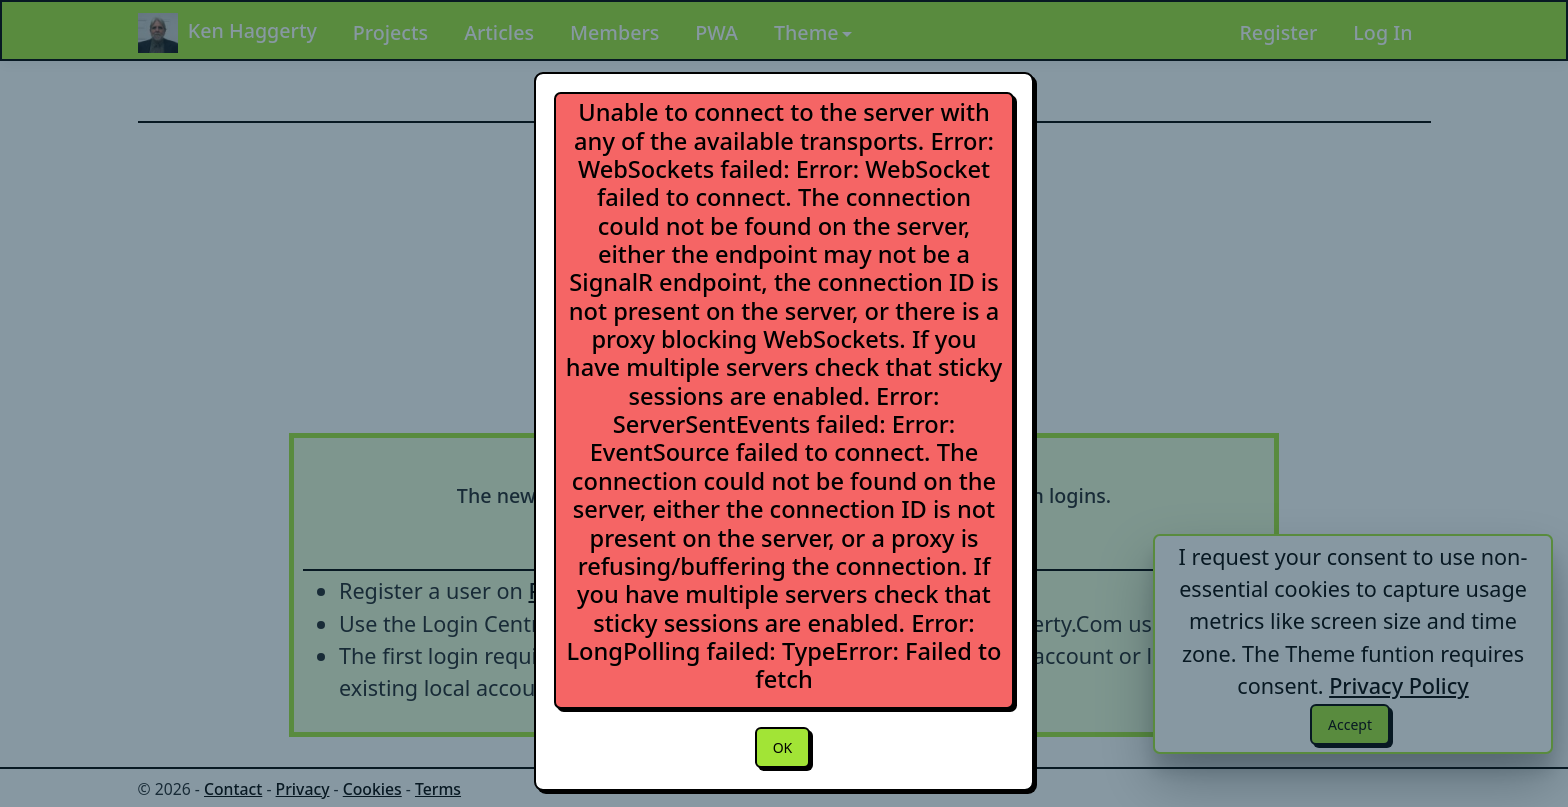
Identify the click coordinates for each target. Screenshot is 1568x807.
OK (782, 749)
